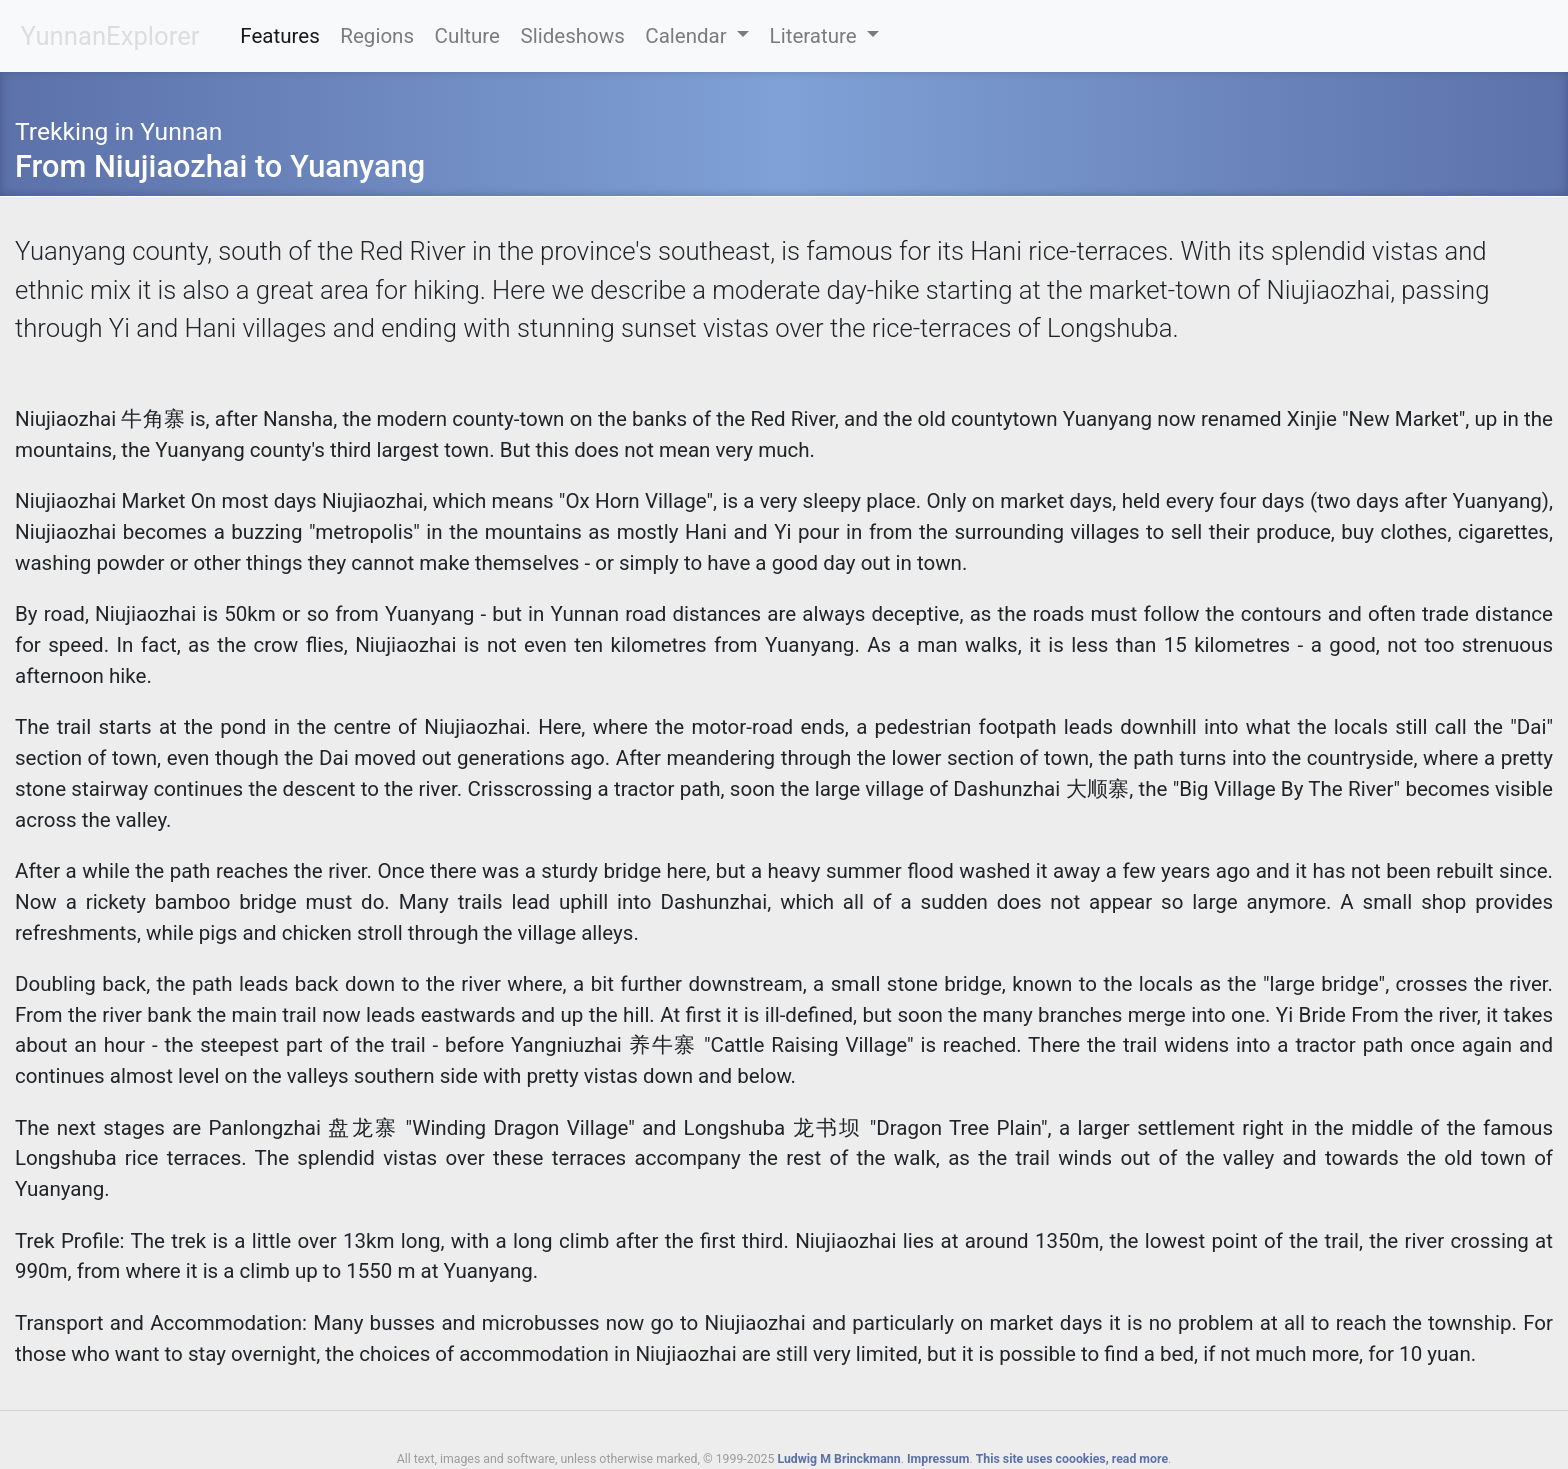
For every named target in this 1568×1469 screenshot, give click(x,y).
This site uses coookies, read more (1072, 1459)
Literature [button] (816, 36)
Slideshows (572, 36)
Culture (467, 36)
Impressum (938, 1459)
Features (279, 36)
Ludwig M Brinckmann (838, 1459)
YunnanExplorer (110, 36)
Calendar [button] (688, 36)
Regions (377, 36)
